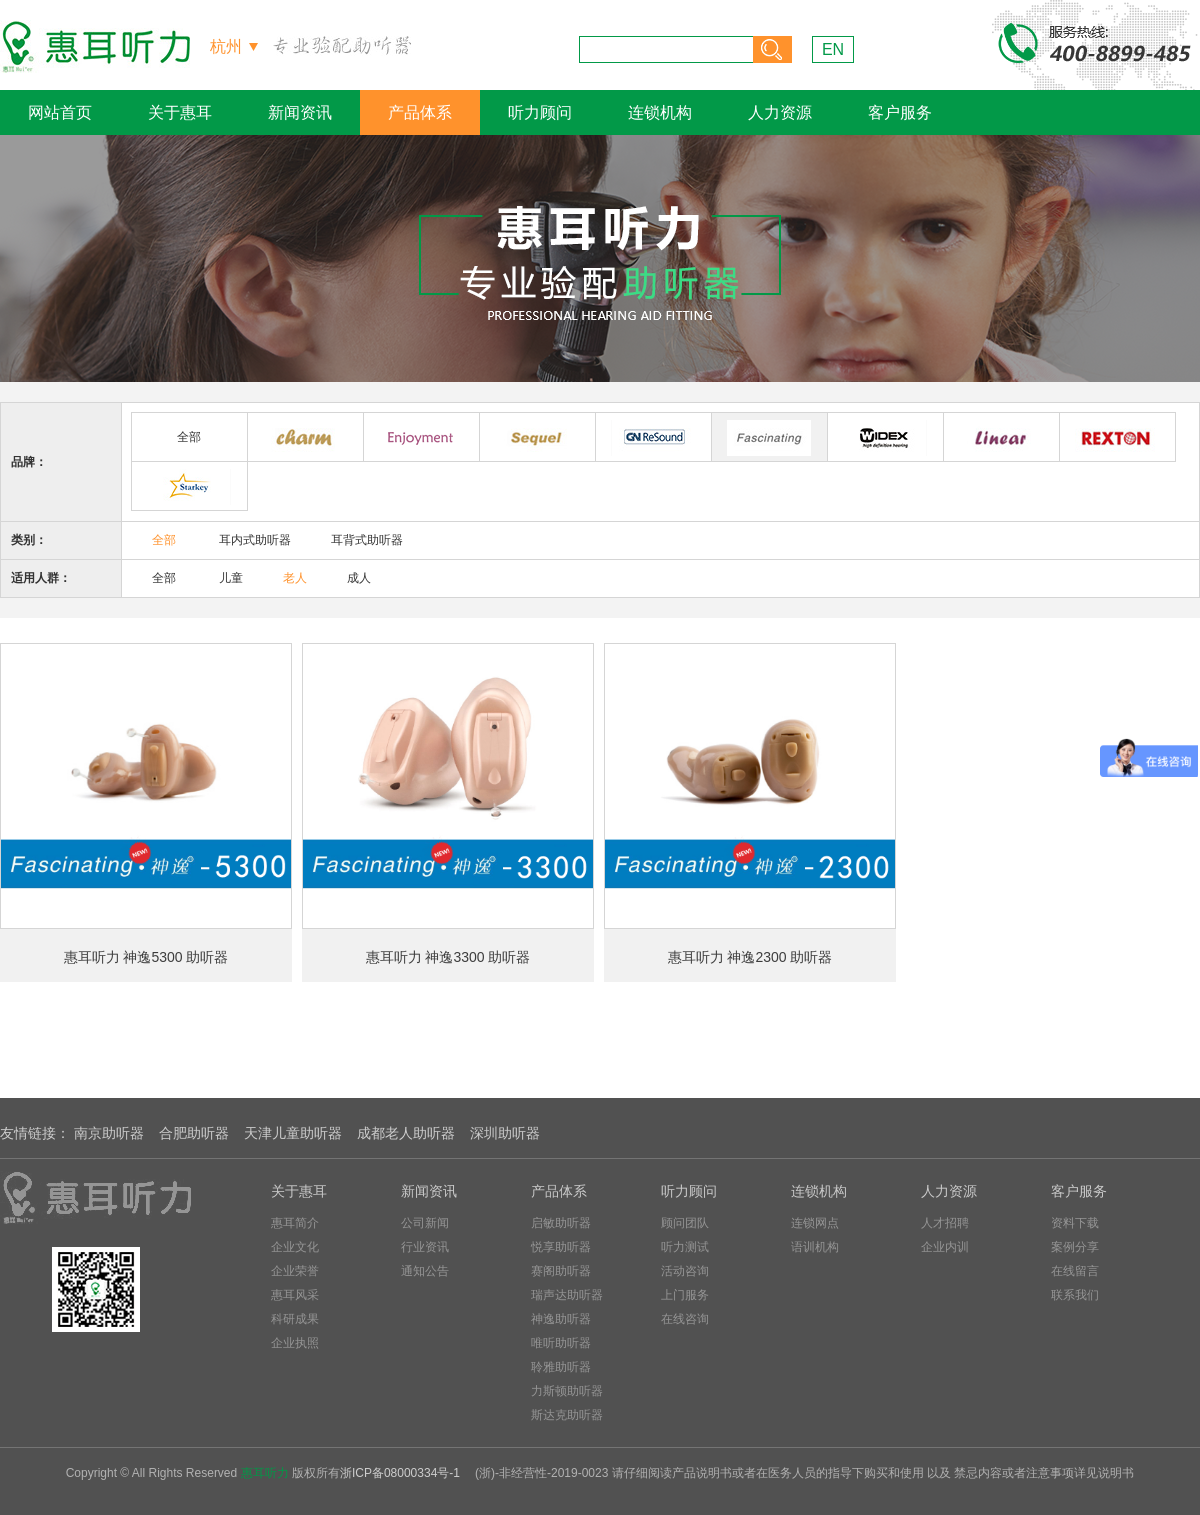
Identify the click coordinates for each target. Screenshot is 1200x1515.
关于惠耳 (180, 112)
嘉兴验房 (90, 1506)
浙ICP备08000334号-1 (400, 1473)
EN (833, 49)
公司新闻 (425, 1223)
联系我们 (1075, 1295)
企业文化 (295, 1247)
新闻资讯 (300, 112)
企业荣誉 (295, 1271)
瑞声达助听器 (567, 1295)
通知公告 (425, 1271)
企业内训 (945, 1247)
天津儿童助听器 (293, 1133)
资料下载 (1075, 1223)
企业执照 (295, 1343)
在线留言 (1075, 1271)
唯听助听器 (561, 1343)
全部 (189, 437)
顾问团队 (685, 1223)
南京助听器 (109, 1133)
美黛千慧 (220, 1506)
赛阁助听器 (561, 1271)
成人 (359, 578)
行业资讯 (425, 1247)
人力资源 (780, 112)
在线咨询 (685, 1319)
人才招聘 (945, 1223)
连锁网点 (815, 1223)
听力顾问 (540, 112)
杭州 (226, 46)
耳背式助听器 (367, 540)
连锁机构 (660, 112)
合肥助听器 (194, 1133)
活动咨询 (685, 1271)
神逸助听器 (561, 1319)
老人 (295, 578)
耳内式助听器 (255, 540)
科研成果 (295, 1319)
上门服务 (685, 1295)
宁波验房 (25, 1506)
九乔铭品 (154, 1506)
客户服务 (900, 112)
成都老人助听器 (406, 1133)
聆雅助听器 (561, 1367)
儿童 (231, 578)
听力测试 (685, 1247)
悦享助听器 (561, 1247)
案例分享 (1075, 1247)
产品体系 (420, 112)
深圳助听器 (505, 1133)
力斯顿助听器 (567, 1391)
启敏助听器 (561, 1223)
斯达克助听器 (567, 1415)
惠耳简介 (295, 1223)
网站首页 (60, 112)
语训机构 (815, 1247)
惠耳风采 (295, 1295)
